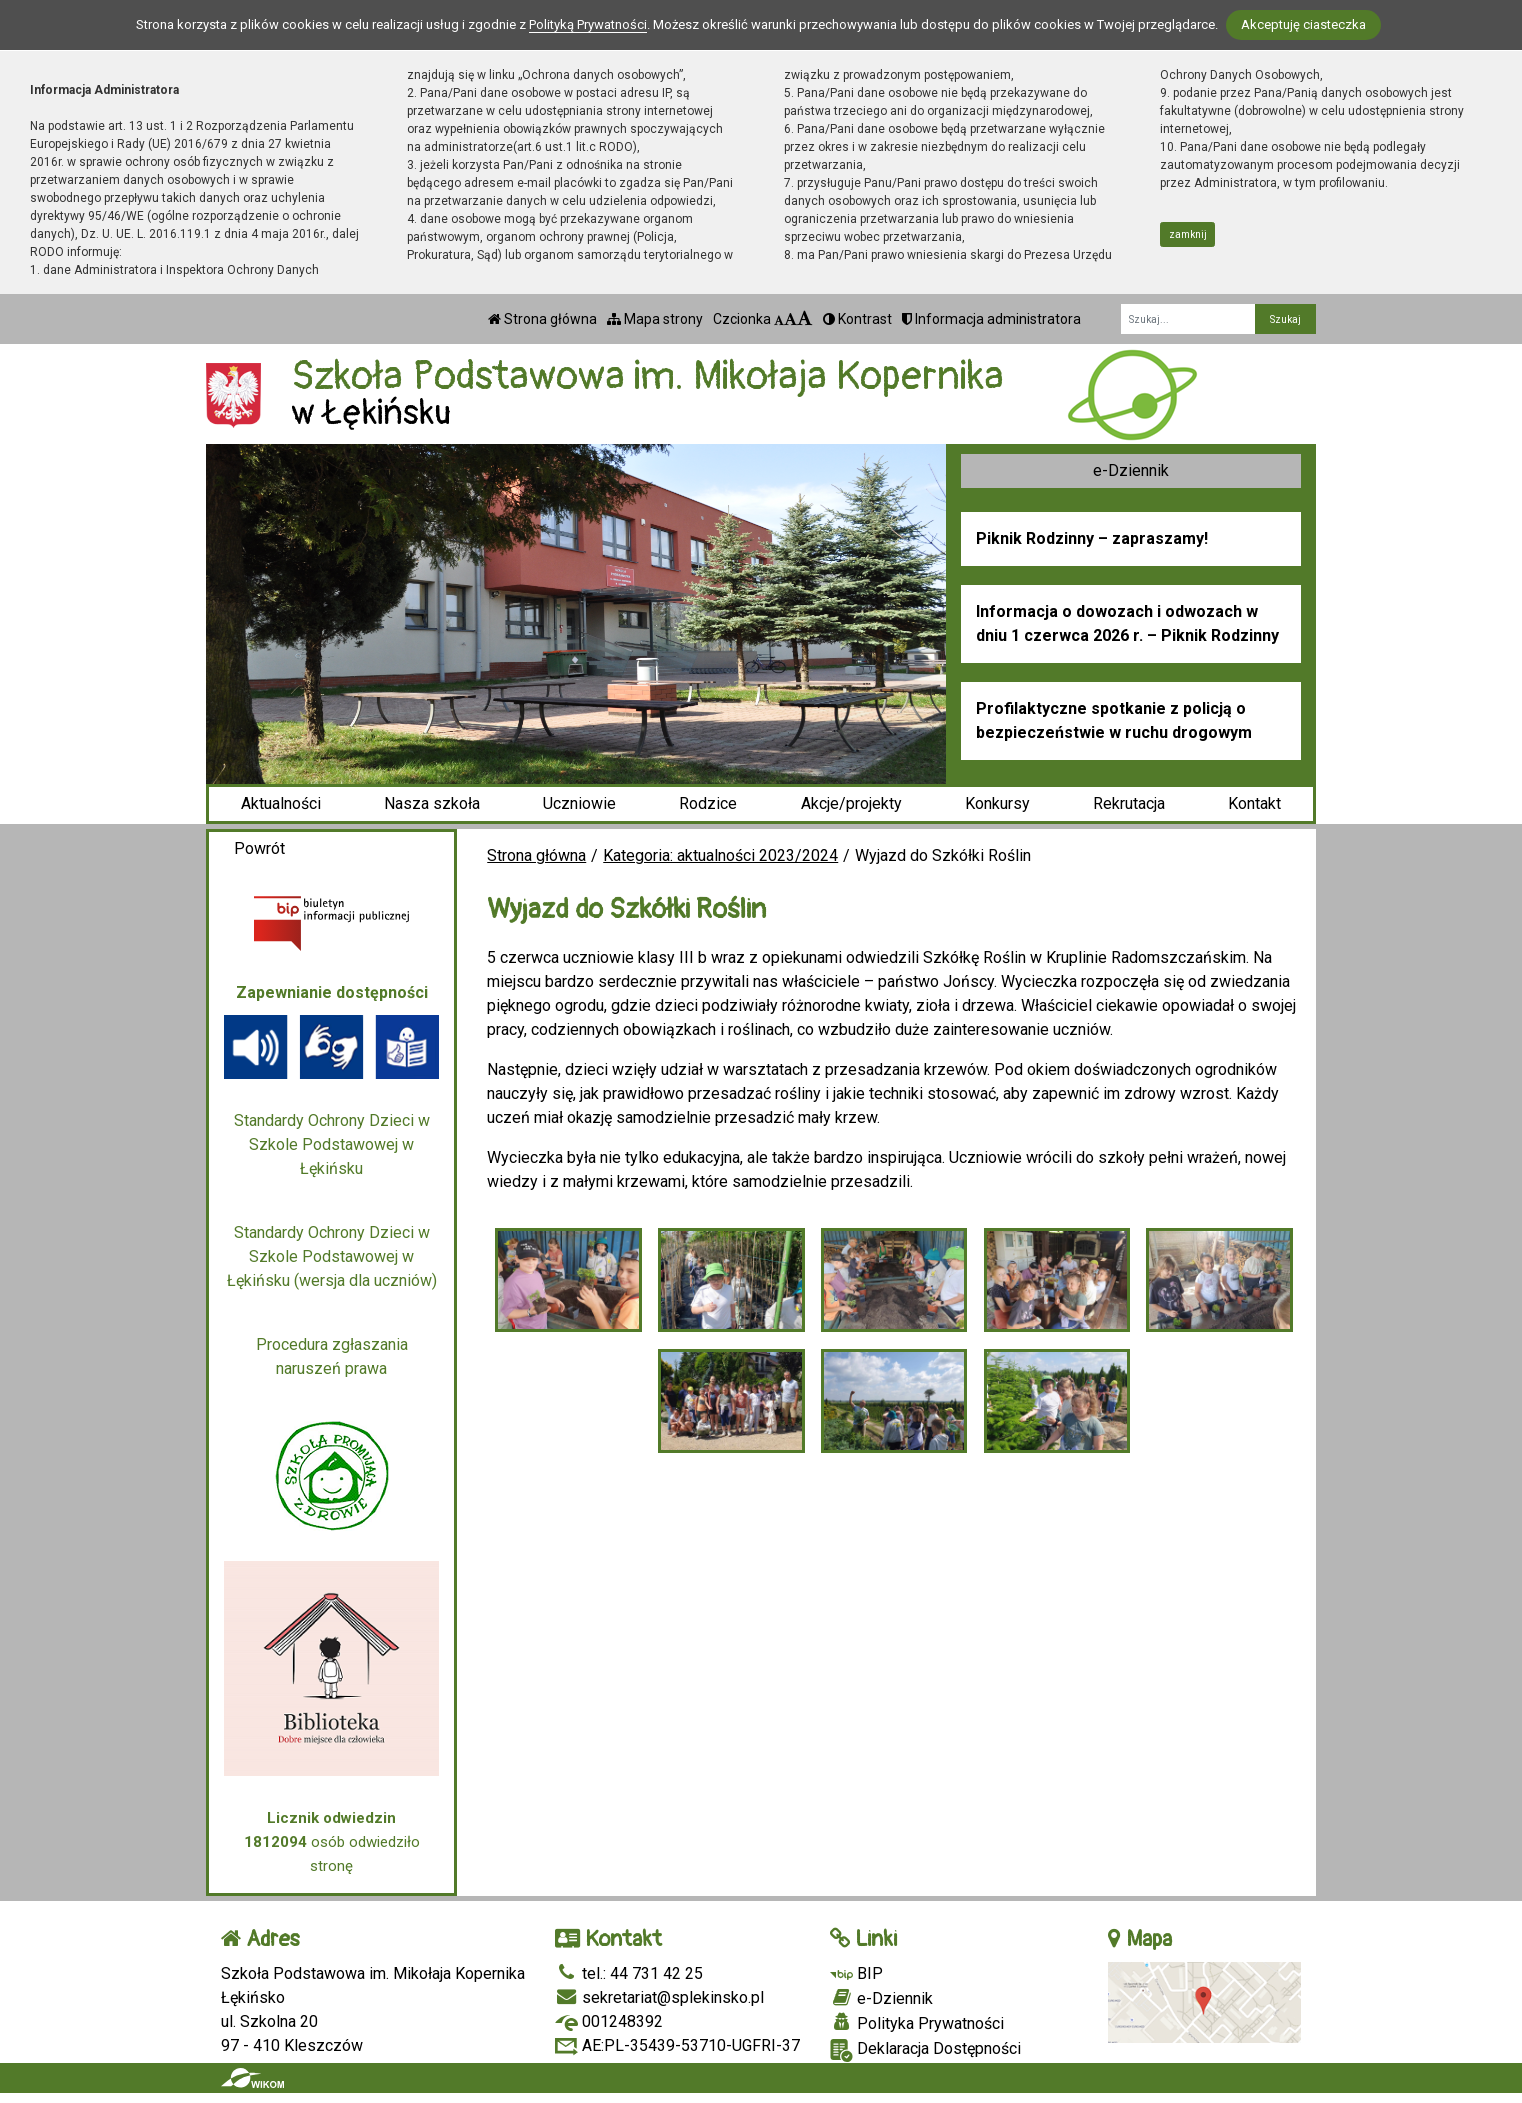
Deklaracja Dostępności (925, 2050)
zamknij (1188, 234)
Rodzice (708, 803)
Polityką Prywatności (588, 24)
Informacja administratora (991, 319)
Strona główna (542, 319)
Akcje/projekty (851, 803)
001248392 (609, 2021)
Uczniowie (579, 803)
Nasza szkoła (432, 803)
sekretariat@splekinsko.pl (659, 1997)
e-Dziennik (1131, 470)
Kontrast (857, 319)
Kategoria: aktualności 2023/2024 (720, 855)
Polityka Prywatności (917, 2023)
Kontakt (1254, 803)
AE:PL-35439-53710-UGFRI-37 (677, 2045)
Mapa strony (655, 319)
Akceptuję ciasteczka (1303, 24)
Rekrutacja (1129, 803)
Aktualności (281, 803)
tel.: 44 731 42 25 (629, 1973)
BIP (856, 1973)
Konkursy (997, 803)
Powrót (259, 848)
